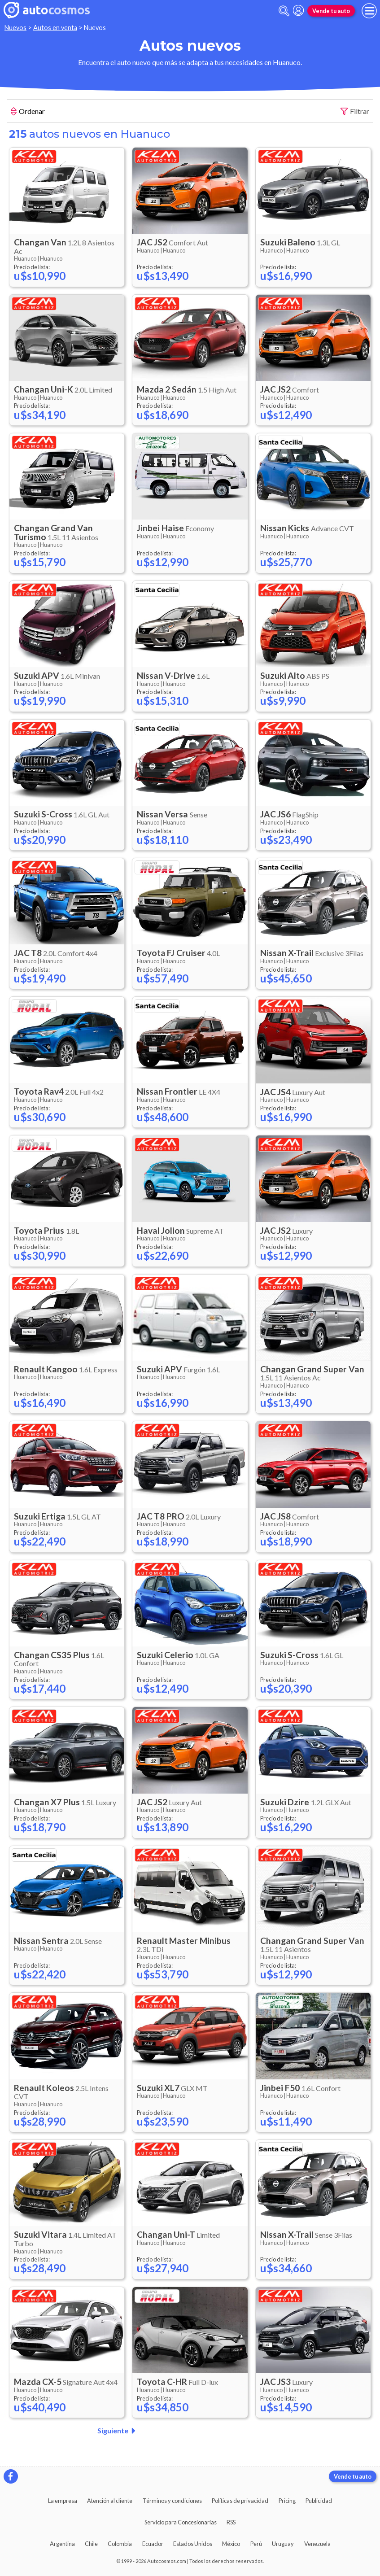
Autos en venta (55, 27)
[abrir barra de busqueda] (284, 11)
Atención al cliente (109, 2500)
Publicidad (319, 2500)
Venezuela (317, 2543)
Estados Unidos (192, 2543)
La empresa (62, 2500)
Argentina (62, 2543)
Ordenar (28, 112)
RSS (231, 2522)
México (231, 2543)
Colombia (120, 2543)
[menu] (369, 10)
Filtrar (355, 111)
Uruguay (283, 2543)
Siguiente (118, 2431)
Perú (256, 2543)
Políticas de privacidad (240, 2500)
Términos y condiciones (172, 2500)
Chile (91, 2543)
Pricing (287, 2500)
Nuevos (15, 27)
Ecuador (152, 2543)
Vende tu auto (331, 10)
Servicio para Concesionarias (180, 2522)
